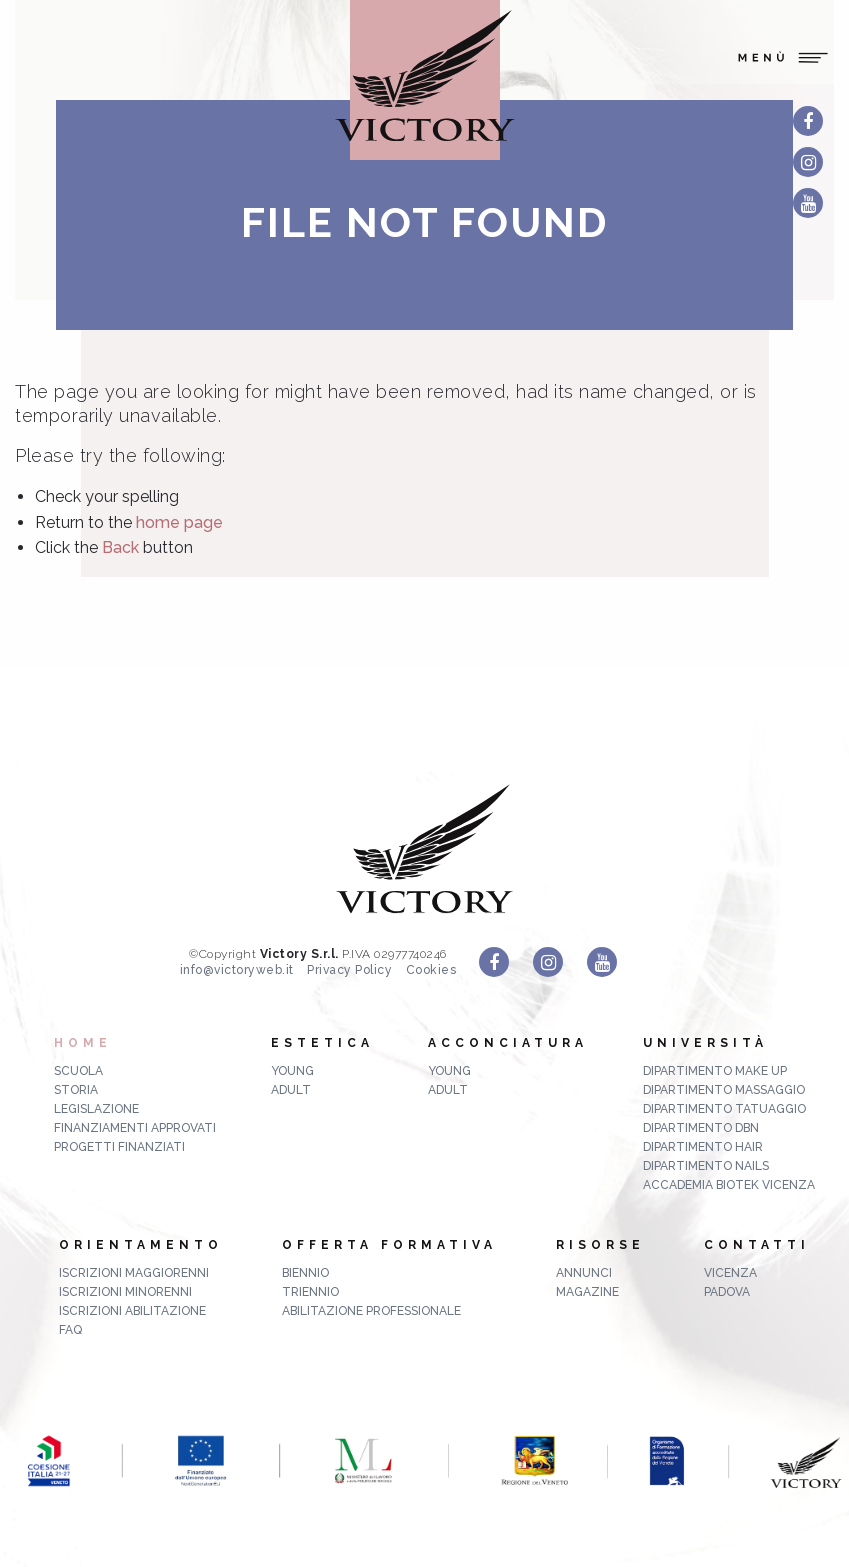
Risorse (600, 1245)
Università (705, 1043)
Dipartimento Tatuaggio (724, 1109)
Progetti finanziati (119, 1147)
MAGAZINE (587, 1292)
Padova (727, 1292)
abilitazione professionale (371, 1311)
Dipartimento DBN (701, 1128)
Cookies (431, 970)
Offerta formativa (389, 1245)
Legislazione (96, 1109)
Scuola (78, 1071)
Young (292, 1071)
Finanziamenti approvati (135, 1128)
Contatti (757, 1245)
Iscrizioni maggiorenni (134, 1273)
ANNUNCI (584, 1273)
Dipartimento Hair (703, 1147)
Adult (291, 1090)
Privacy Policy (349, 970)
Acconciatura (508, 1043)
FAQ (70, 1330)
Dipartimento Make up (715, 1071)
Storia (76, 1090)
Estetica (322, 1043)
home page (179, 522)
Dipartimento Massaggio (724, 1090)
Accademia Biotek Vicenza (729, 1185)
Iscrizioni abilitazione (132, 1311)
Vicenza (730, 1273)
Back (120, 547)
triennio (310, 1292)
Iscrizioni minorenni (125, 1292)
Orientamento (141, 1245)
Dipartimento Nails (706, 1166)
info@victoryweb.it (237, 970)
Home (83, 1043)
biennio (305, 1273)
